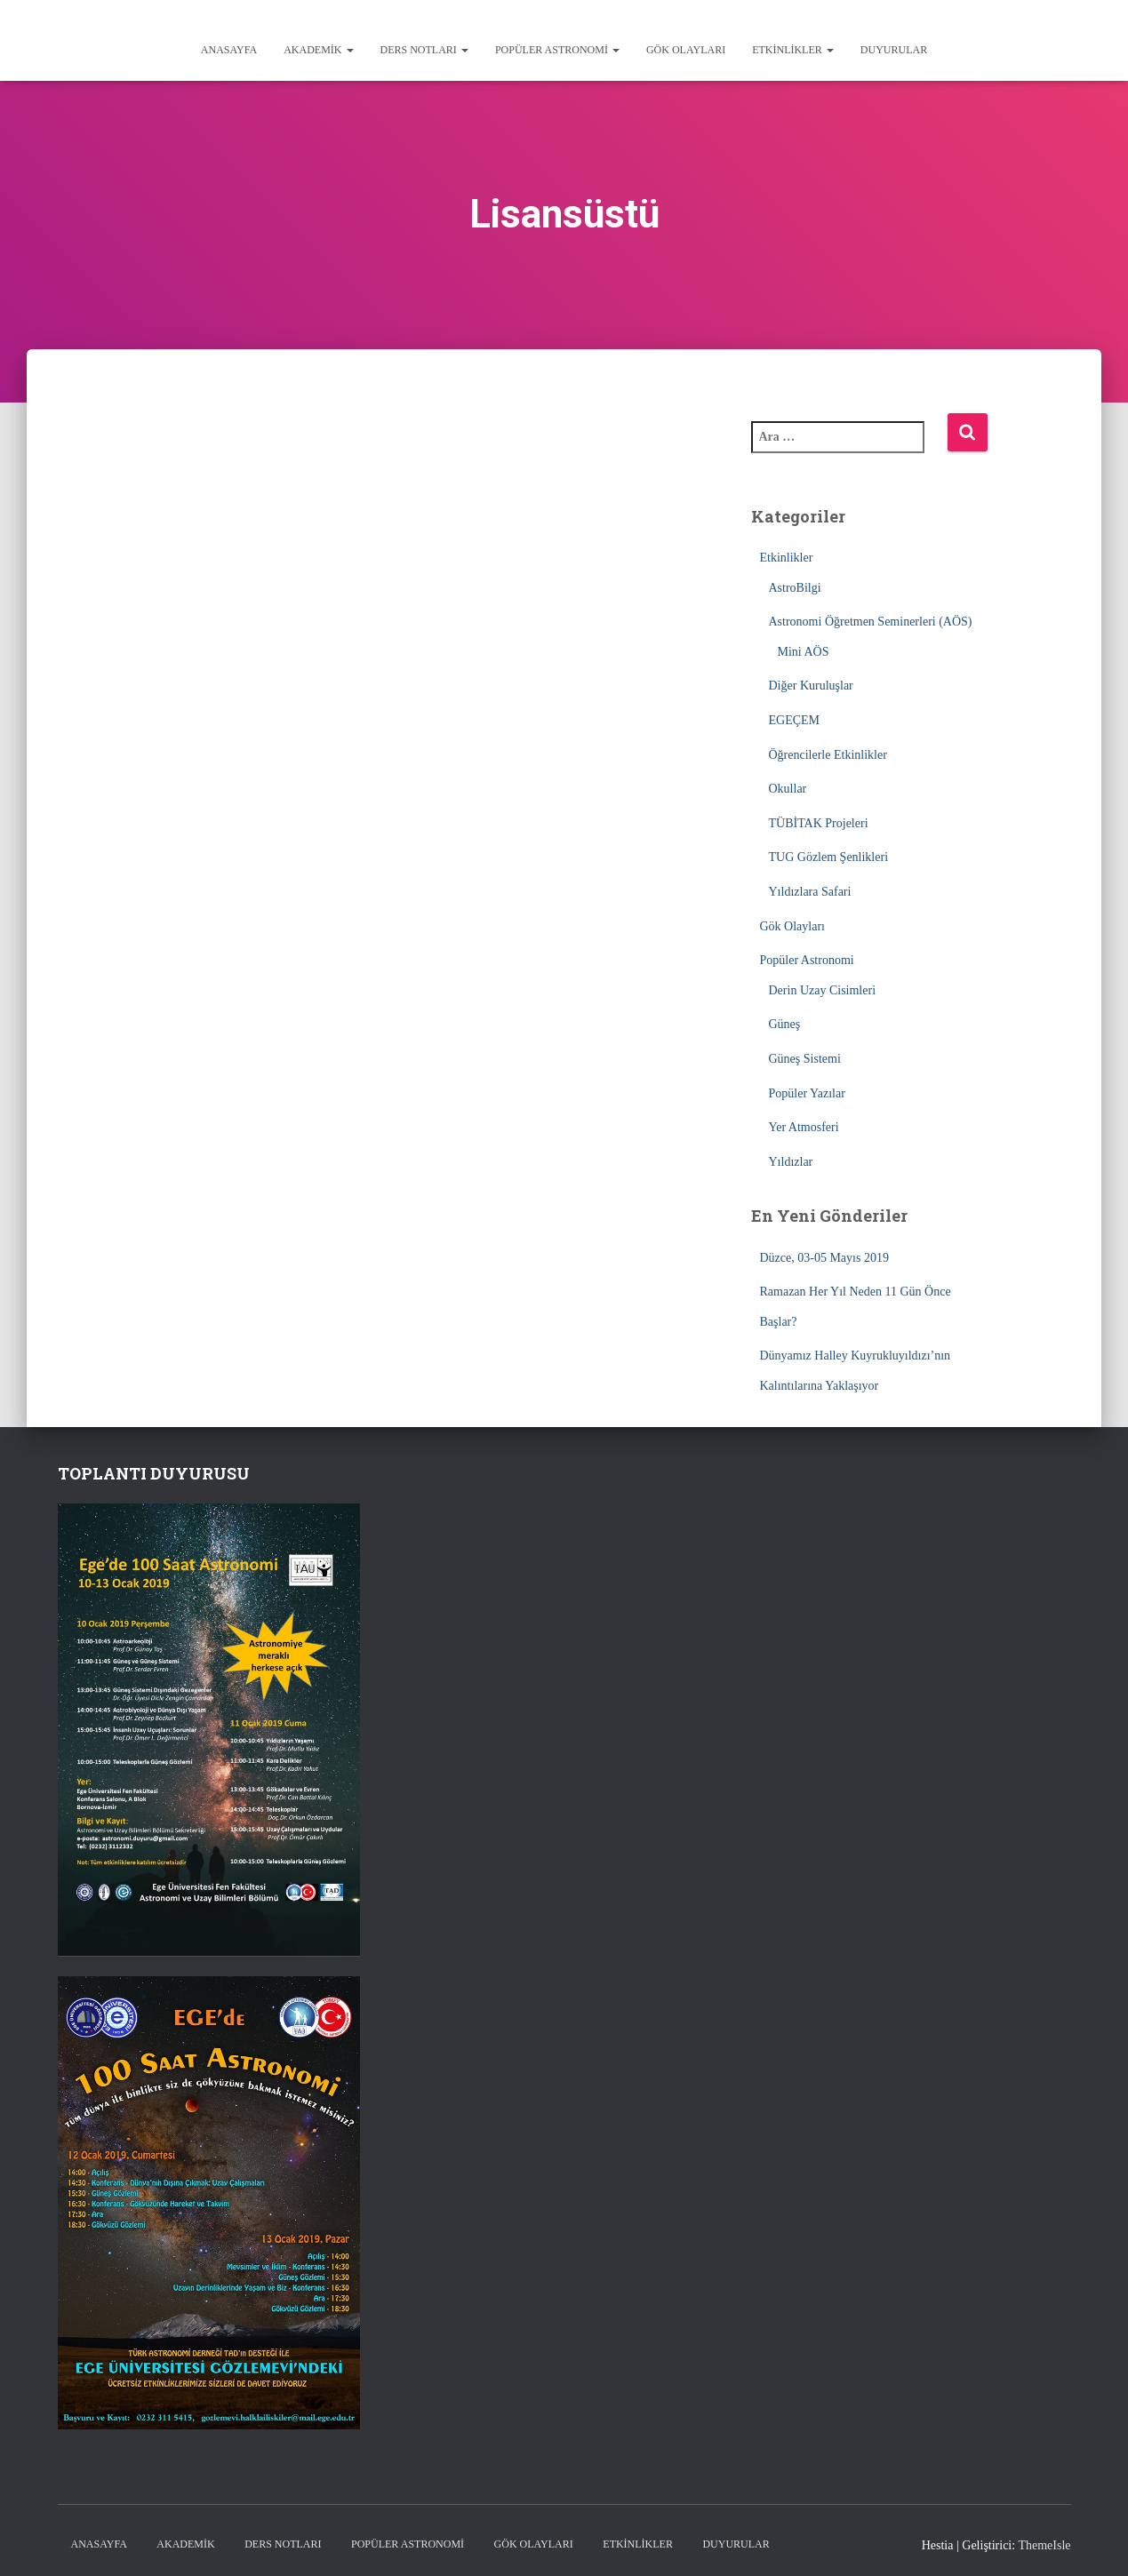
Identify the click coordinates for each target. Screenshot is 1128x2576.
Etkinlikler (793, 50)
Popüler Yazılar (807, 1093)
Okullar (788, 788)
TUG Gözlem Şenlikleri (829, 857)
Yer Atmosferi (804, 1127)
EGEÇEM (794, 720)
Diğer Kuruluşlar (811, 685)
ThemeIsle (1044, 2545)
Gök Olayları (685, 50)
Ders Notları (424, 50)
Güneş (785, 1024)
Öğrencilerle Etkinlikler (828, 755)
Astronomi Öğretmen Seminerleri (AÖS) (870, 621)
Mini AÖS (803, 651)
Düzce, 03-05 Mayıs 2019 (824, 1257)
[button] (349, 50)
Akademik (318, 50)
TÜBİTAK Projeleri (818, 823)
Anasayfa (229, 50)
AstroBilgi (795, 587)
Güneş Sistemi (805, 1058)
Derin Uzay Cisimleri (822, 990)
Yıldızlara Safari (810, 891)
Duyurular (893, 50)
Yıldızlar (791, 1161)
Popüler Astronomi (557, 50)
